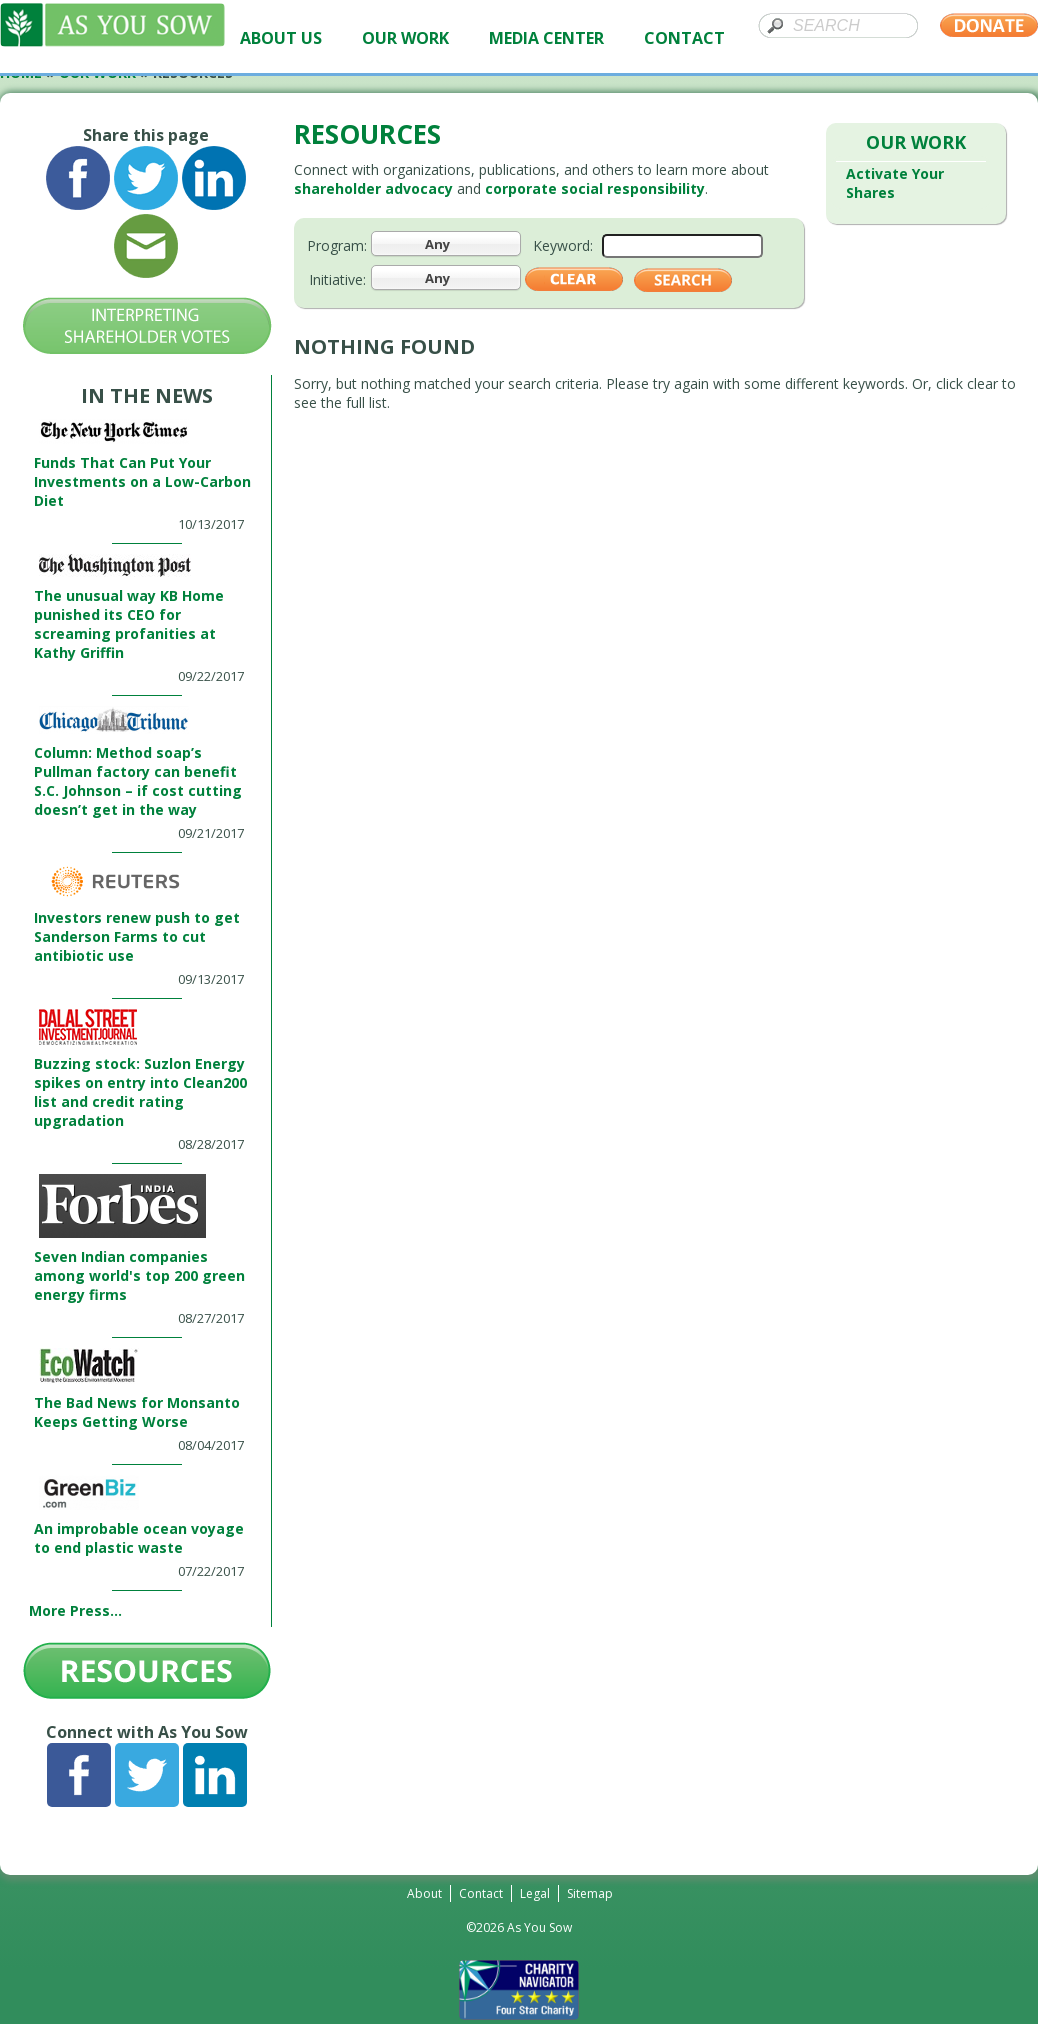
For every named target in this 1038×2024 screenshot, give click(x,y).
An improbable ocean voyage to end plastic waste (139, 1538)
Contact (481, 1893)
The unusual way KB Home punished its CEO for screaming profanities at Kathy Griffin (129, 624)
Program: (337, 245)
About (424, 1893)
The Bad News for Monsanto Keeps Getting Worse (137, 1412)
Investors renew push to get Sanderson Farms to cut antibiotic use (137, 936)
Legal (535, 1893)
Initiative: (337, 279)
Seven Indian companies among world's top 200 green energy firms (139, 1275)
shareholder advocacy (373, 188)
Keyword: (563, 245)
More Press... (75, 1610)
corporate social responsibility (595, 188)
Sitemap (590, 1893)
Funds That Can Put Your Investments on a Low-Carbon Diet (142, 481)
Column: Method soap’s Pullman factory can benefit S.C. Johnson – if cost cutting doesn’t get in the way (138, 781)
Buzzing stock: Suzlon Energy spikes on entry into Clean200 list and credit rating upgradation (140, 1092)
